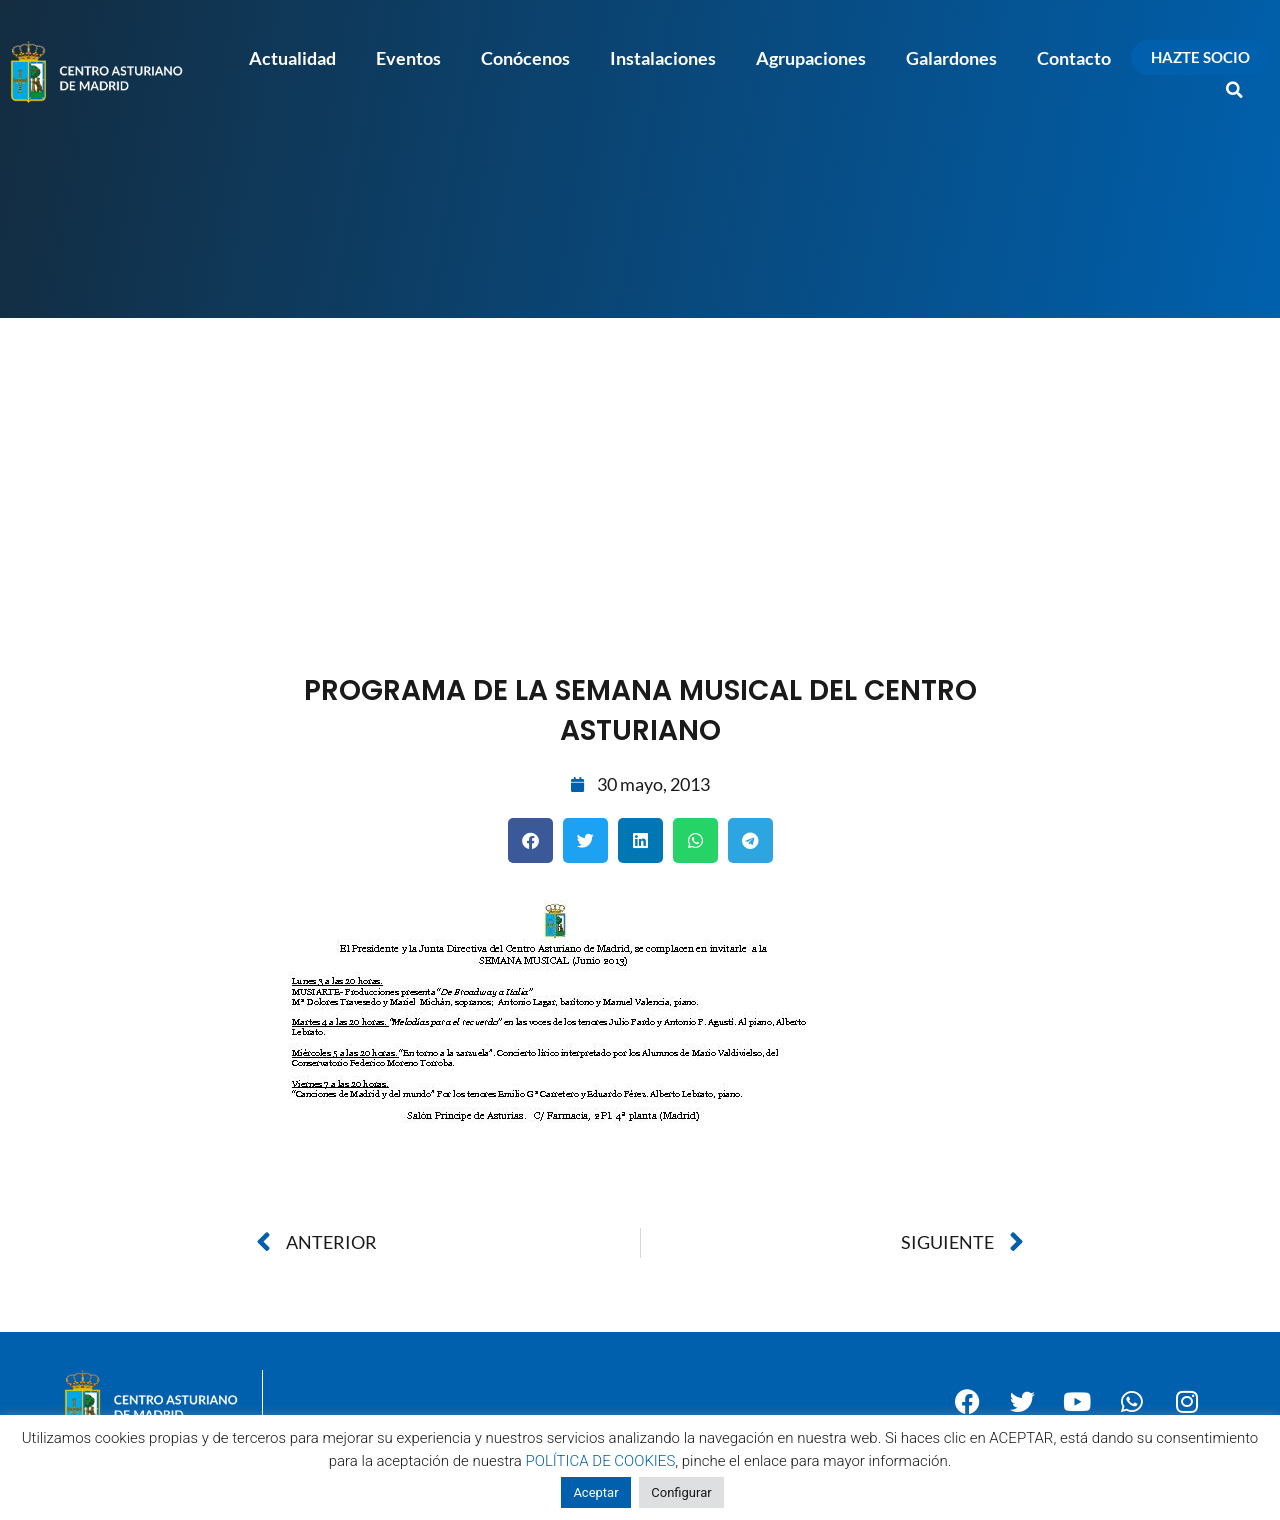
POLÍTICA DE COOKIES (601, 1461)
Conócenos (525, 58)
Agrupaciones (811, 58)
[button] (1235, 90)
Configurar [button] (681, 1492)
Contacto (1074, 58)
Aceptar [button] (595, 1492)
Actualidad (292, 58)
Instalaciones (663, 58)
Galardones (951, 58)
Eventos (408, 58)
